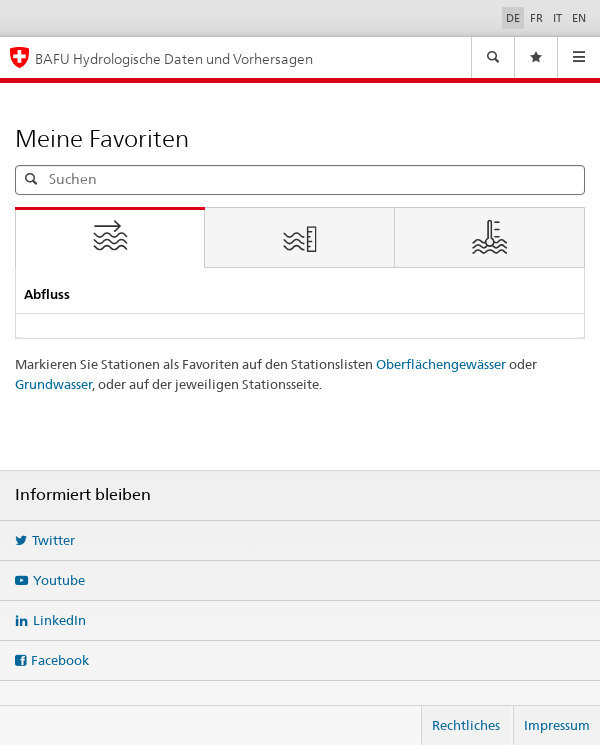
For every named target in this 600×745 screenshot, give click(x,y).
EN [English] (579, 18)
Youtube (59, 580)
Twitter (53, 540)
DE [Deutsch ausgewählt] (513, 18)
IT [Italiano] (557, 18)
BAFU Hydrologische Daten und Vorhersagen (174, 58)
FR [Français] (536, 18)
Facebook (60, 660)
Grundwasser (53, 384)
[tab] (110, 238)
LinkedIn (59, 620)
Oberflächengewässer (441, 364)
